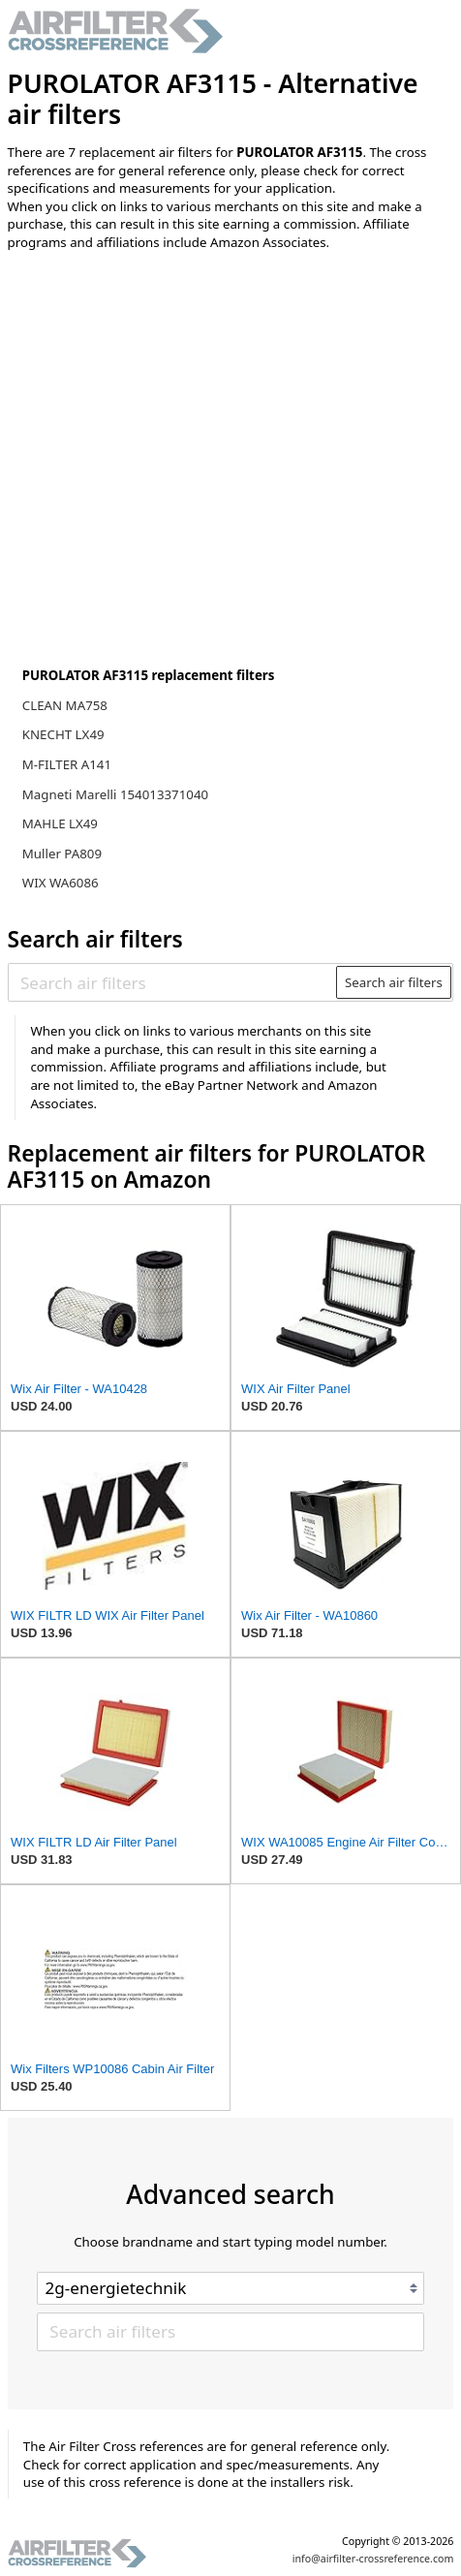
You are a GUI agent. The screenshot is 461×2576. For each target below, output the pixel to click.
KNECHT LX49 (63, 734)
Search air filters (394, 982)
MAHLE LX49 (60, 823)
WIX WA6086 (60, 882)
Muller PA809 (62, 853)
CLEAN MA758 (65, 705)
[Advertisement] (167, 393)
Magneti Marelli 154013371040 (115, 794)
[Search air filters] (173, 982)
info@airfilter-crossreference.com (373, 2558)
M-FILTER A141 (66, 764)
